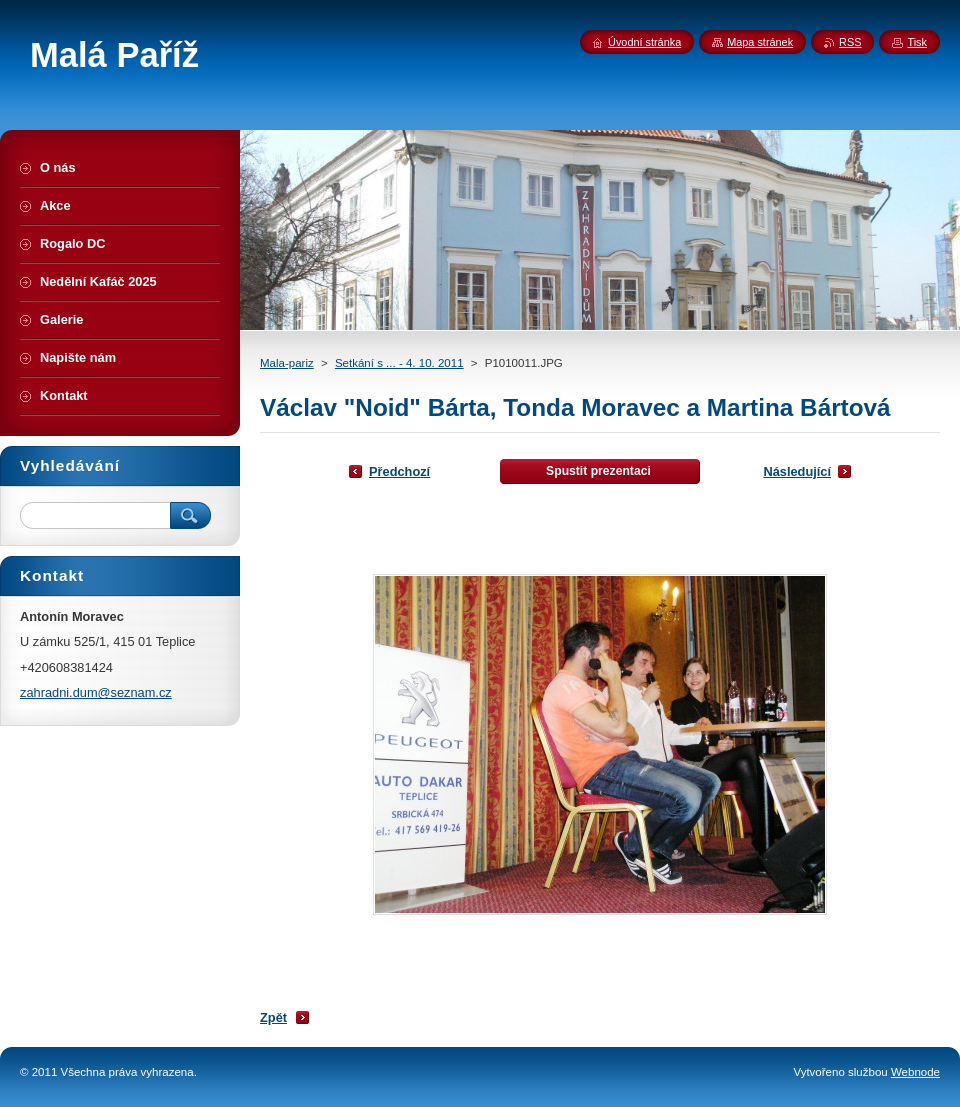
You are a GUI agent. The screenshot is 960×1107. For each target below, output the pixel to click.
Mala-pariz (287, 363)
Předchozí (399, 471)
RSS (850, 42)
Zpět (273, 1017)
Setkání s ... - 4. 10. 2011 (399, 363)
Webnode (915, 1072)
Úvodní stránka (644, 42)
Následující (797, 471)
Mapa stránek (760, 42)
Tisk (917, 42)
